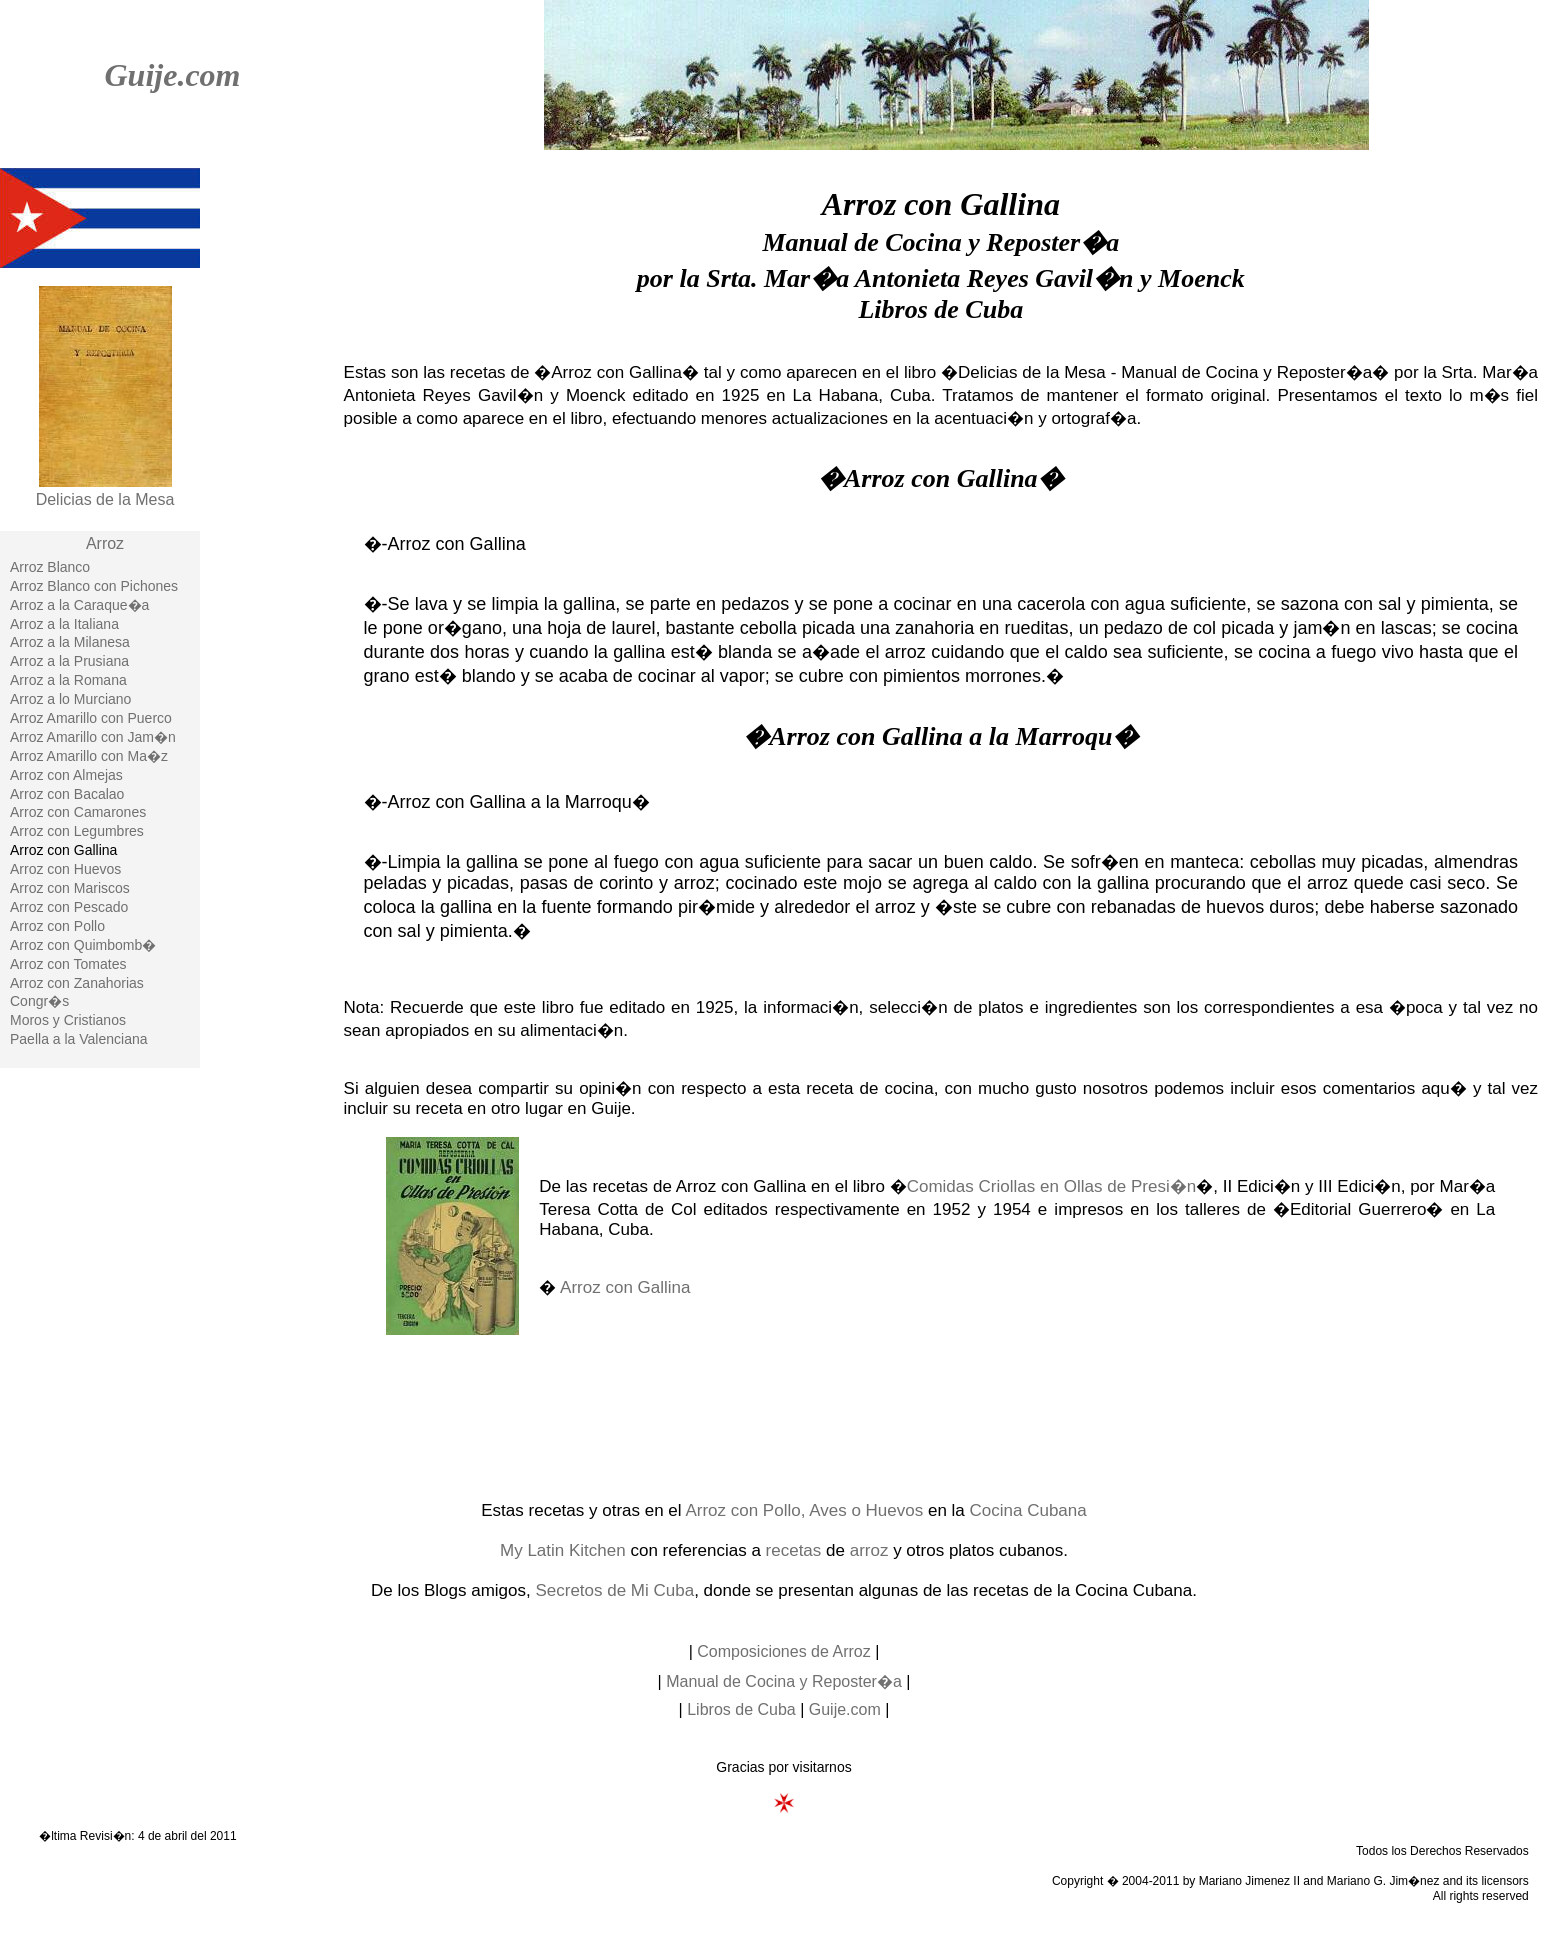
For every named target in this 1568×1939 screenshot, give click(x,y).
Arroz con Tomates (68, 964)
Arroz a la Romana (68, 680)
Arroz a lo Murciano (70, 699)
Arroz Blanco (50, 567)
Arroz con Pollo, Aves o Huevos (804, 1510)
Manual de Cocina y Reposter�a (784, 1681)
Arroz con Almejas (66, 775)
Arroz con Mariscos (70, 888)
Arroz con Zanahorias (77, 983)
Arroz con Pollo (57, 926)
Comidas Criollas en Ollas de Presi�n (1052, 1186)
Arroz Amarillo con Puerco (91, 718)
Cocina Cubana (1028, 1510)
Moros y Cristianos (68, 1020)
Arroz (105, 543)
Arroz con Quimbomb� (83, 945)
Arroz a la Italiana (64, 624)
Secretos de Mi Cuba (614, 1590)
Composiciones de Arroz (783, 1651)
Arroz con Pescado (69, 907)
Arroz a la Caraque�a (79, 605)
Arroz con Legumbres (77, 831)
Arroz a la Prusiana (69, 661)
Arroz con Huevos (65, 869)
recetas (794, 1550)
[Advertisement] (784, 1416)
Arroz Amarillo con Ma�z (89, 756)
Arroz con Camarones (78, 812)
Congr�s (39, 1001)
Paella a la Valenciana (79, 1039)
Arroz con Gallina (625, 1287)
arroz (869, 1550)
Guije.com (172, 75)
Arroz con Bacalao (67, 794)
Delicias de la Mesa (105, 499)
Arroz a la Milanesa (70, 642)
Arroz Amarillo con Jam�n (93, 737)
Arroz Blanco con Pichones (94, 586)
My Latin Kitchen (563, 1550)
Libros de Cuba (741, 1709)
